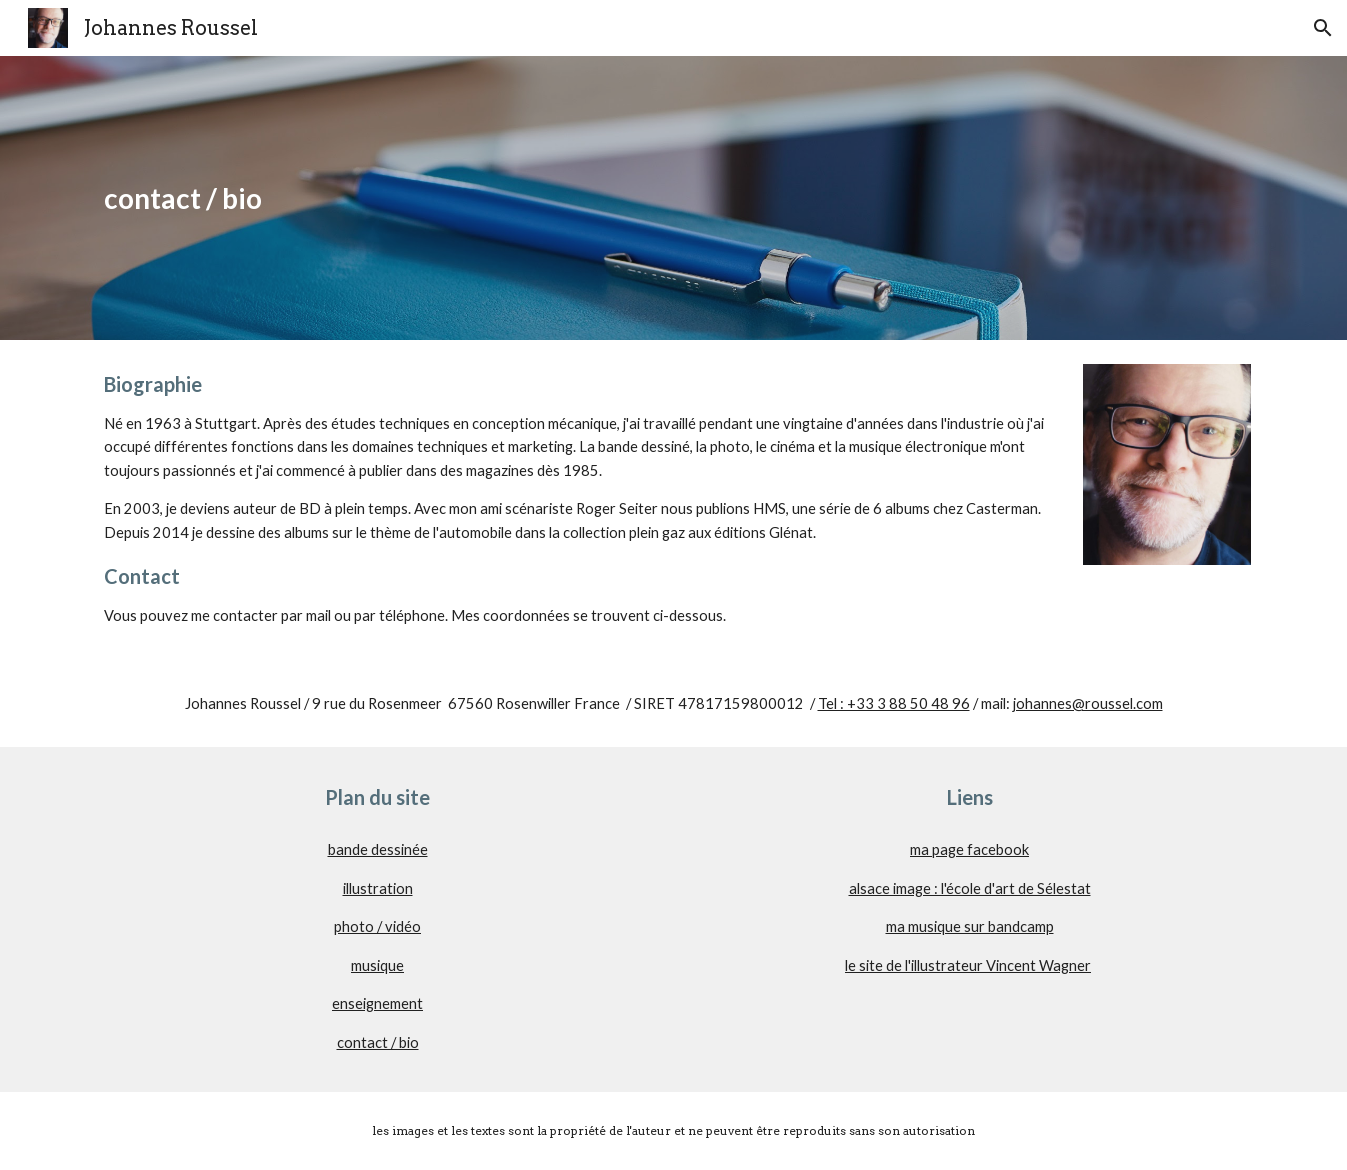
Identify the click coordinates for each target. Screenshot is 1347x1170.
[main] (673, 198)
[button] (1323, 28)
